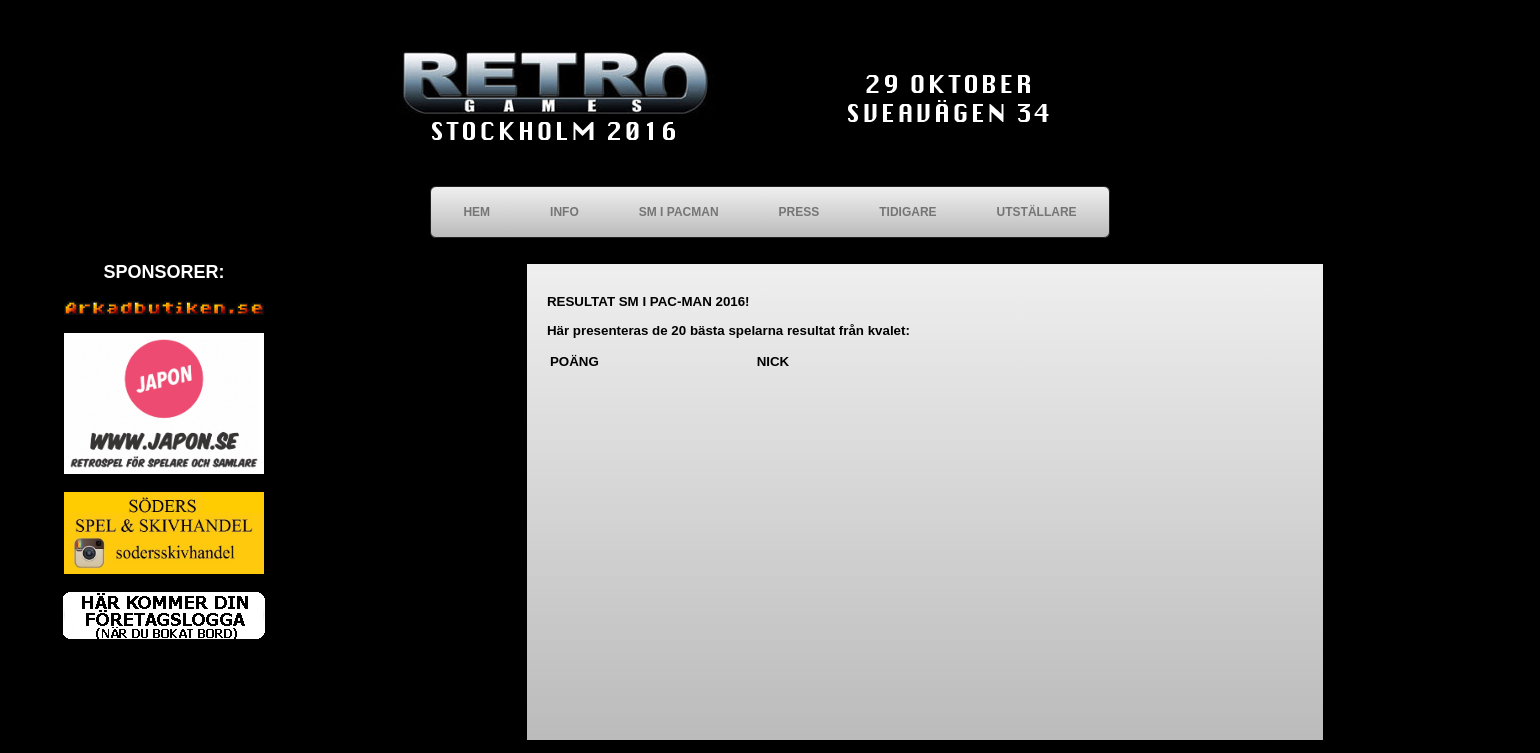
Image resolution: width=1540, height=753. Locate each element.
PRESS (799, 212)
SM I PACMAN (679, 212)
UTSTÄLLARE (1037, 212)
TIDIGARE (907, 212)
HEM (476, 212)
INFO (564, 212)
